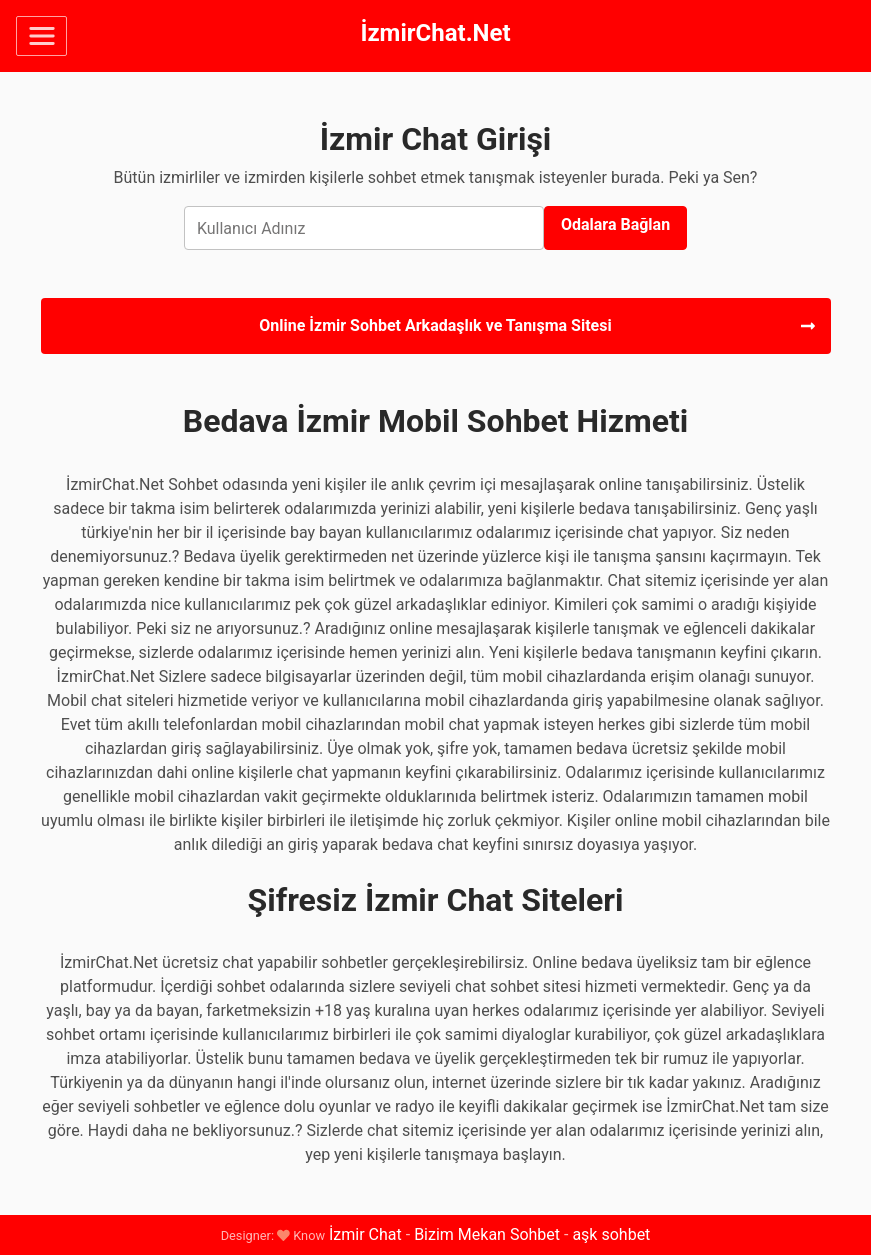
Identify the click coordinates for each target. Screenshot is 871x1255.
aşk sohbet (611, 1234)
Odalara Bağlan (615, 224)
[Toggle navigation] (41, 36)
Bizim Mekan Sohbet (487, 1234)
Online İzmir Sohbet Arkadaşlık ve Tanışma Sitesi (536, 325)
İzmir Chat (365, 1234)
